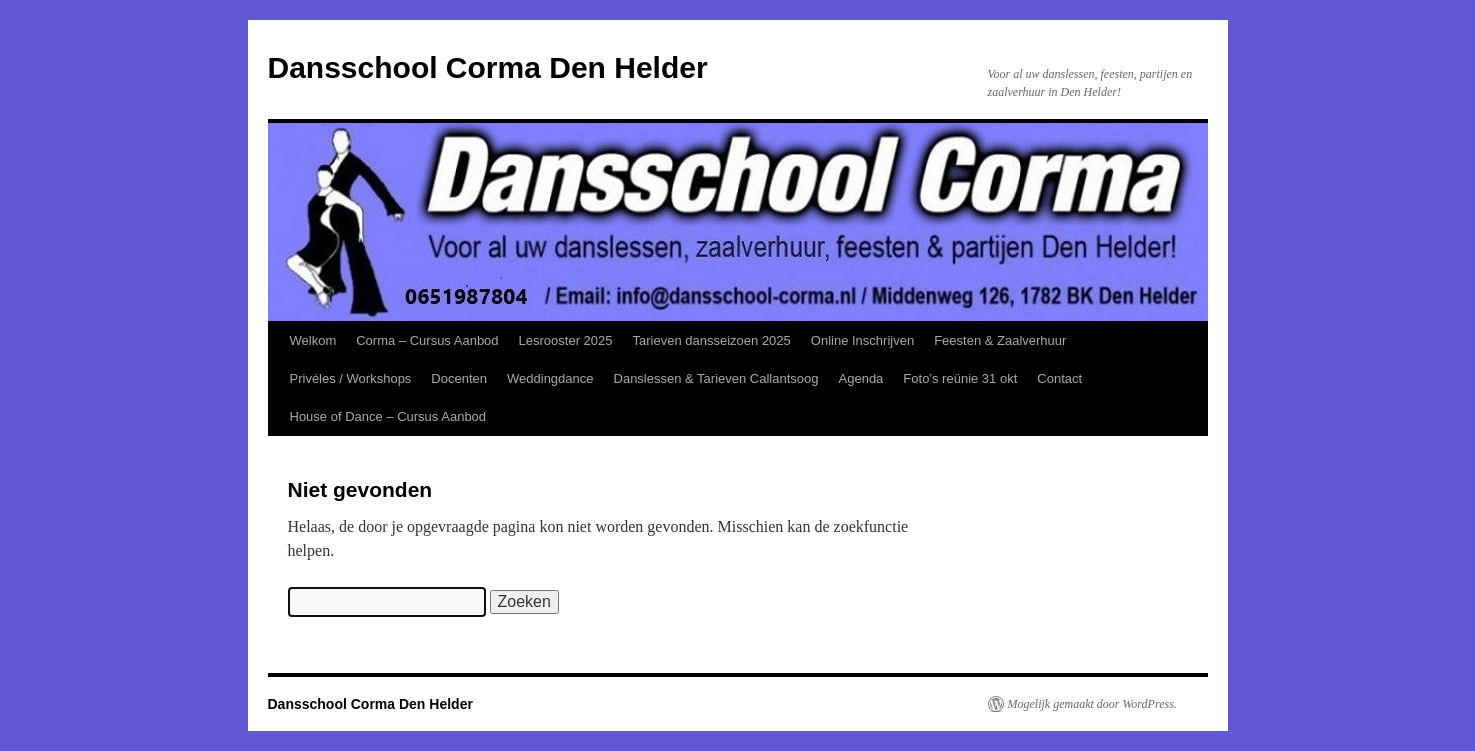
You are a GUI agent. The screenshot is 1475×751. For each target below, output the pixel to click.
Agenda (861, 378)
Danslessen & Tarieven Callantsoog (716, 378)
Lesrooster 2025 (566, 340)
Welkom (313, 340)
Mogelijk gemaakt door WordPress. (1092, 704)
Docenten (459, 378)
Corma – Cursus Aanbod (427, 340)
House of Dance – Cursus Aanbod (388, 416)
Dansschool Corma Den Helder (488, 67)
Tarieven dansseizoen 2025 (712, 340)
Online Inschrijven (862, 340)
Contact (1059, 378)
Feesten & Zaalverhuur (1000, 340)
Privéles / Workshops (351, 378)
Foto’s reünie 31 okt (960, 378)
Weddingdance (550, 378)
